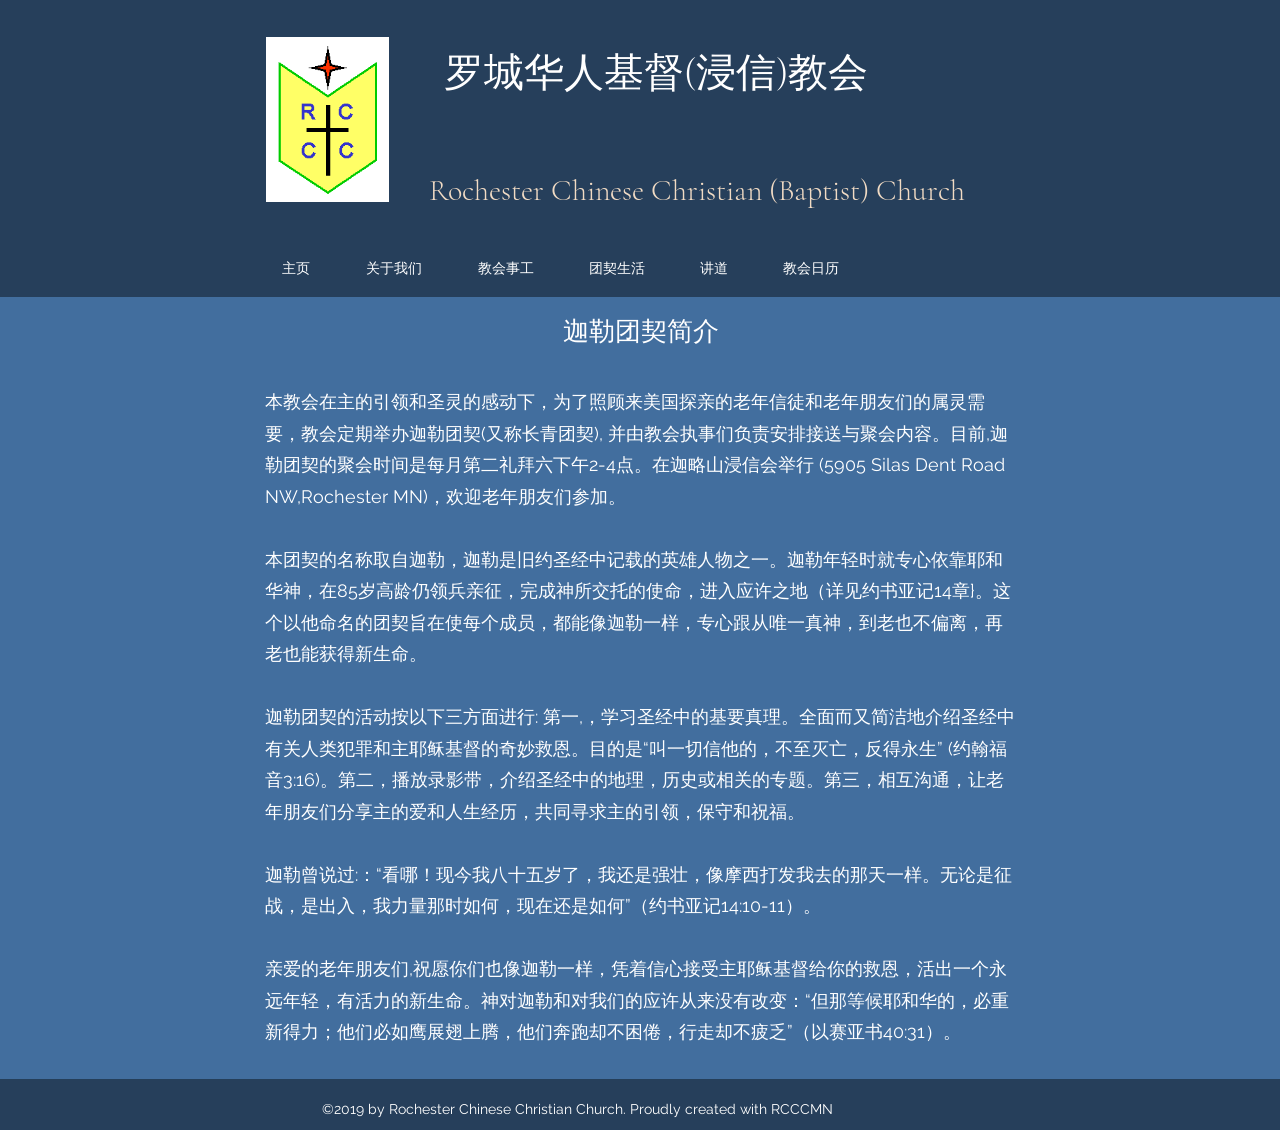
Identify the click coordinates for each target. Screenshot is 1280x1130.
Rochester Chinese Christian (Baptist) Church (697, 190)
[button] (412, 268)
